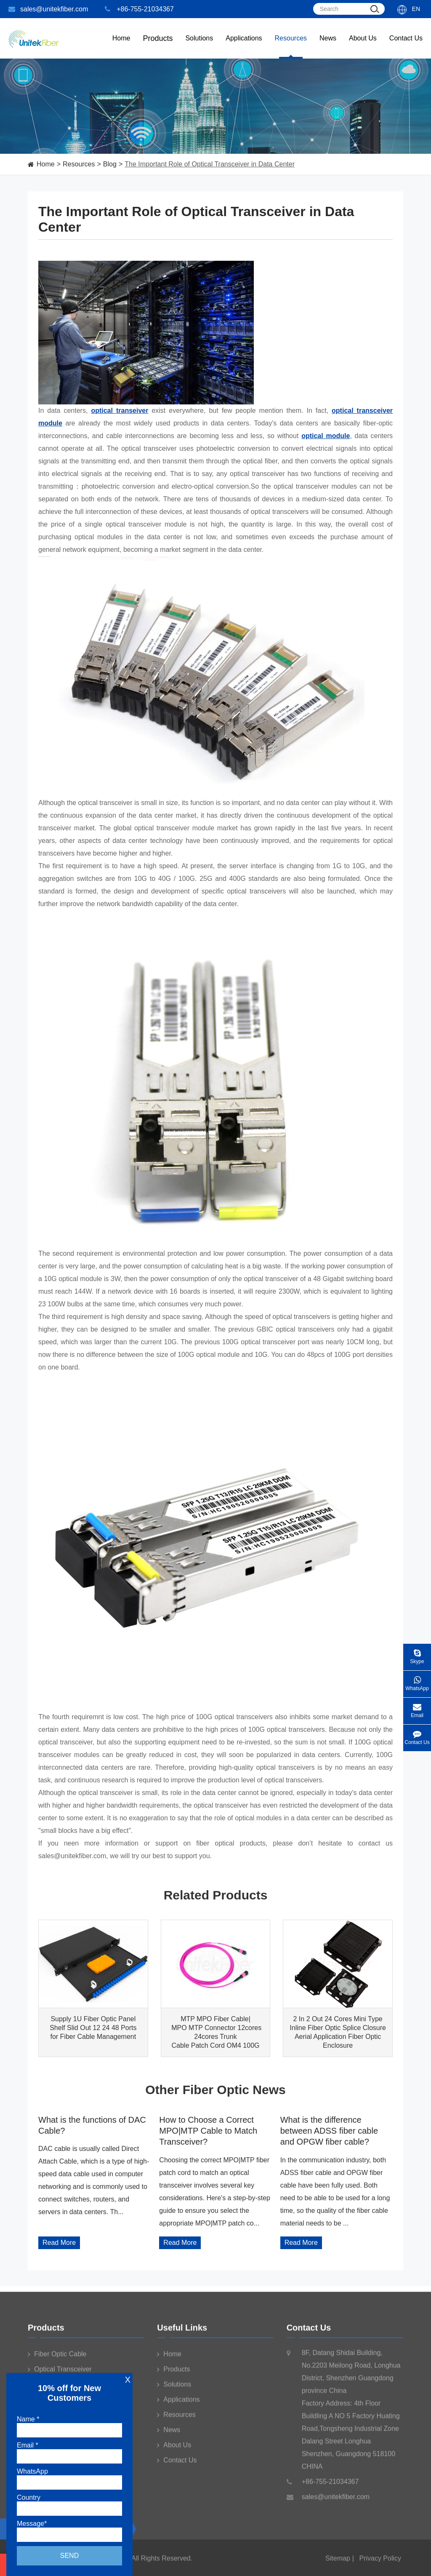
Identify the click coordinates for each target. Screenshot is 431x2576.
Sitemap (337, 2562)
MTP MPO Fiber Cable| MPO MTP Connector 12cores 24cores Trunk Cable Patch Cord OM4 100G (215, 2032)
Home (121, 47)
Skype (417, 1654)
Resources (291, 47)
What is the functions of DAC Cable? (92, 2125)
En (416, 8)
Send (69, 2555)
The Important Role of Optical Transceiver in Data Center (210, 164)
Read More (59, 2242)
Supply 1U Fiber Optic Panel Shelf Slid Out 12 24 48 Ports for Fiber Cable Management (93, 2027)
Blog (110, 164)
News (327, 47)
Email (417, 1708)
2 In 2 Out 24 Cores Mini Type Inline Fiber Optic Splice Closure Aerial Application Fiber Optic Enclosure (338, 2032)
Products (46, 2331)
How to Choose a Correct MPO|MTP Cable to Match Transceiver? (208, 2131)
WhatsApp (417, 1681)
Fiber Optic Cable (57, 2358)
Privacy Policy (380, 2562)
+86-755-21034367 (139, 9)
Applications (244, 47)
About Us (363, 47)
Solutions (199, 47)
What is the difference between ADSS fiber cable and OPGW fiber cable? (329, 2131)
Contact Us (406, 47)
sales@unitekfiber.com (48, 9)
